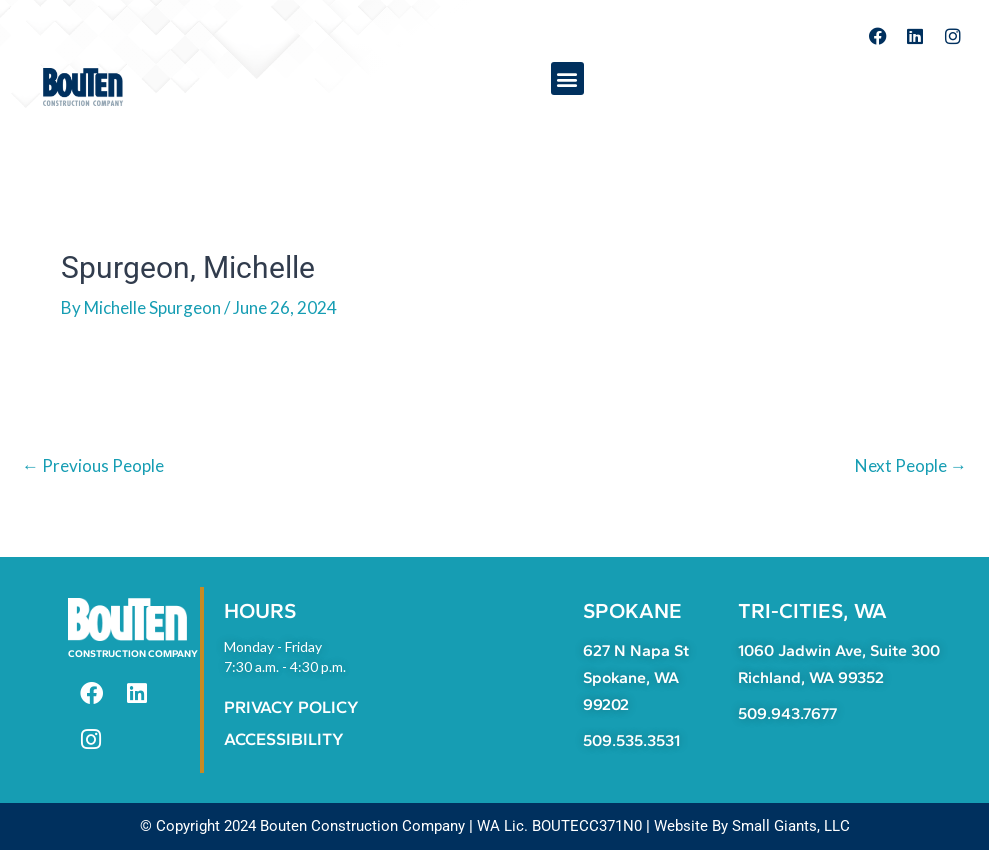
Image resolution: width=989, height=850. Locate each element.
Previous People (93, 465)
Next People (911, 465)
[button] (567, 78)
